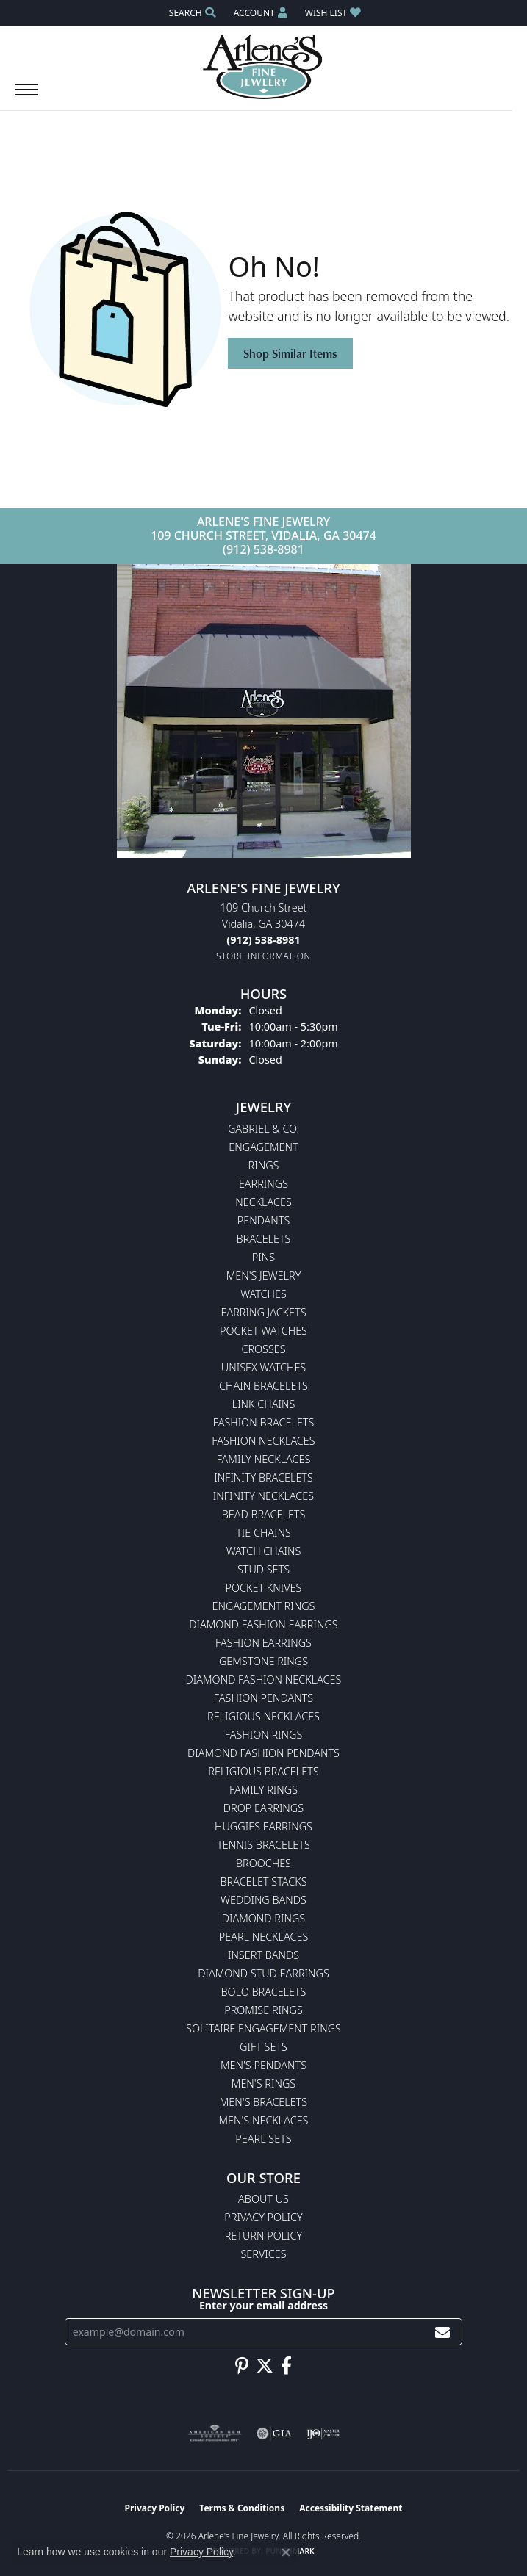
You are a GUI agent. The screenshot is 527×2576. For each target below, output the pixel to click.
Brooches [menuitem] (263, 1863)
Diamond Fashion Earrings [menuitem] (263, 1624)
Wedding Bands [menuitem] (263, 1900)
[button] (191, 13)
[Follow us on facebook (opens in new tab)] (286, 2366)
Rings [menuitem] (263, 1165)
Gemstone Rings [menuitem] (263, 1661)
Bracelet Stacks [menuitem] (263, 1881)
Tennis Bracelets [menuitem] (263, 1845)
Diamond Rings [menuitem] (263, 1918)
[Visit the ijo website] (323, 2433)
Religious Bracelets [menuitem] (263, 1771)
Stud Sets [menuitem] (263, 1569)
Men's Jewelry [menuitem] (263, 1275)
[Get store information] (263, 956)
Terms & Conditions (241, 2508)
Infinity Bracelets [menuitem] (263, 1477)
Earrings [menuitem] (263, 1184)
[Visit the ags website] (214, 2433)
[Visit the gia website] (274, 2433)
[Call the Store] (263, 940)
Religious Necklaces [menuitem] (263, 1716)
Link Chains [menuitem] (263, 1404)
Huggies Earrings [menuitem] (263, 1826)
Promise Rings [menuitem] (263, 2010)
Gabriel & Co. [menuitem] (263, 1129)
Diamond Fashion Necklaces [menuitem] (264, 1679)
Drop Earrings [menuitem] (263, 1808)
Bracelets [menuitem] (264, 1239)
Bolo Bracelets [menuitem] (263, 1992)
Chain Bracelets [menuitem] (263, 1386)
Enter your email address (263, 2305)
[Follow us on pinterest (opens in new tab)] (241, 2366)
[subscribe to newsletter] (442, 2332)
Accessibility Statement (350, 2508)
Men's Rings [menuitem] (263, 2083)
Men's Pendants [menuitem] (263, 2065)
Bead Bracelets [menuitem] (264, 1514)
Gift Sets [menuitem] (263, 2047)
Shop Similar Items (290, 353)
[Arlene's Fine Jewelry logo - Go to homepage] (263, 66)
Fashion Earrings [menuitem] (263, 1643)
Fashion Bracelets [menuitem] (264, 1422)
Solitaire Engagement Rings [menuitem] (263, 2028)
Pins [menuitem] (263, 1257)
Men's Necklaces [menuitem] (264, 2120)
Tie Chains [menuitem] (263, 1533)
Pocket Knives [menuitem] (264, 1588)
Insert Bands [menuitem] (263, 1955)
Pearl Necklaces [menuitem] (264, 1937)
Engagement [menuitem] (263, 1147)
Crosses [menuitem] (263, 1349)
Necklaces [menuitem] (263, 1202)
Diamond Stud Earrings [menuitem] (263, 1973)
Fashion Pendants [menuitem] (263, 1698)
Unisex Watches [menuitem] (263, 1367)
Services (263, 2254)
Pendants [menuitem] (263, 1220)
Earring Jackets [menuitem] (263, 1312)
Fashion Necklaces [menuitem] (263, 1441)
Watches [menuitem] (263, 1294)
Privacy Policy (263, 2217)
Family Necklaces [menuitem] (264, 1459)
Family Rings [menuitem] (263, 1790)
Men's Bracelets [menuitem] (263, 2102)
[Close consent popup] (286, 2552)
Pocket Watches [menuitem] (263, 1331)
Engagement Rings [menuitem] (263, 1606)
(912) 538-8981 (263, 549)
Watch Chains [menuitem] (263, 1551)
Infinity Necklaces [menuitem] (263, 1496)
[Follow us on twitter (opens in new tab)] (264, 2366)
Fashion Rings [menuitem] (264, 1735)
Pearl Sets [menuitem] (263, 2139)
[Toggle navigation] (26, 97)
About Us (263, 2199)
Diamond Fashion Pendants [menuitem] (263, 1753)
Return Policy (264, 2236)
